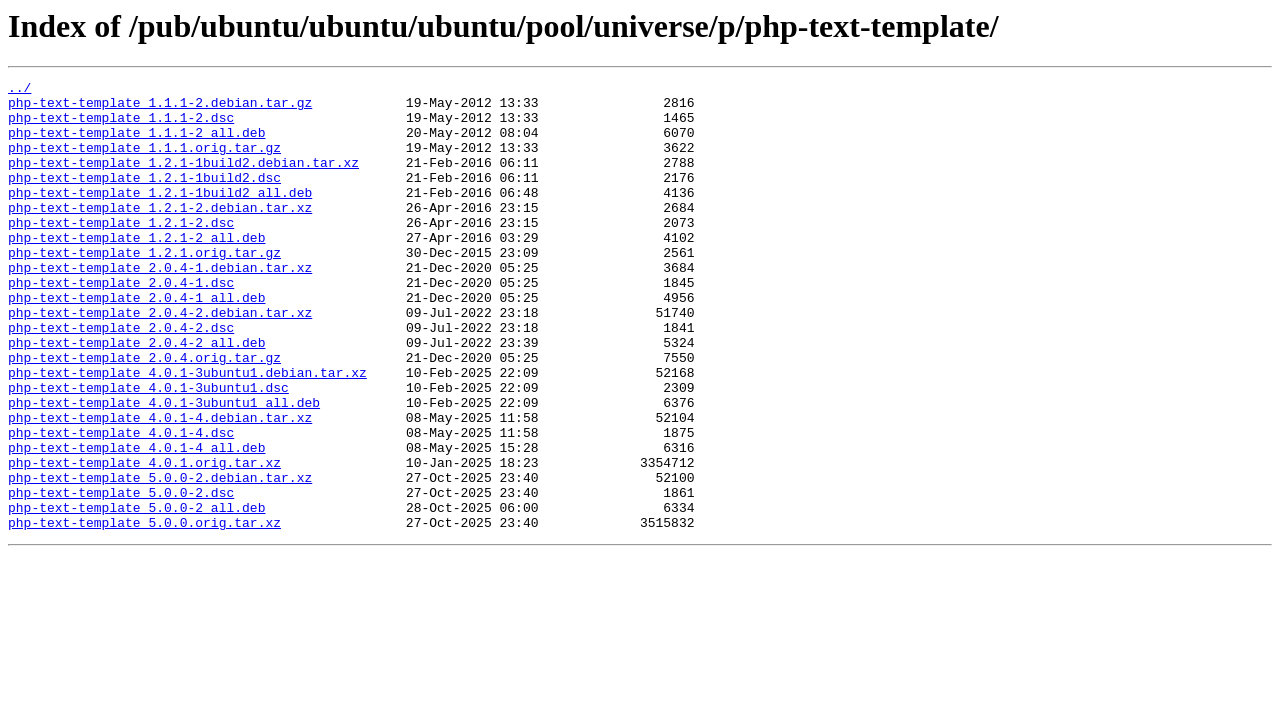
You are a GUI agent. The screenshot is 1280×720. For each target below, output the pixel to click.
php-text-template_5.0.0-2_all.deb (136, 594)
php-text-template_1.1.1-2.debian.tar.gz (160, 108)
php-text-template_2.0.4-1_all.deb (136, 342)
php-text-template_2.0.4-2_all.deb (136, 396)
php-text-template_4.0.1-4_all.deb (136, 522)
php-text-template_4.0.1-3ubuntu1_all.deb (164, 468)
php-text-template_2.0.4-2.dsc (121, 378)
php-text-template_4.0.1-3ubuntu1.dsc (148, 450)
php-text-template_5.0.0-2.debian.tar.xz (160, 558)
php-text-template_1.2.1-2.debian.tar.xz (160, 234)
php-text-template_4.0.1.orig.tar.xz (144, 540)
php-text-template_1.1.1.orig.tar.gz (144, 162)
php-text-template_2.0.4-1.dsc (121, 324)
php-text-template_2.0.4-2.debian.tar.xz (160, 360)
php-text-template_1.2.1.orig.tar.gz (144, 288)
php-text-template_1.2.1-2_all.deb (136, 270)
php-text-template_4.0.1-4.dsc (121, 504)
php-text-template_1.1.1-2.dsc (121, 126)
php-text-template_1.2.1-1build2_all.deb (160, 216)
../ (19, 90)
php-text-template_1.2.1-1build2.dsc (144, 198)
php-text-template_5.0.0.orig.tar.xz (144, 612)
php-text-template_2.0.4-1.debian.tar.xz (160, 306)
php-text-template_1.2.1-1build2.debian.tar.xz (183, 180)
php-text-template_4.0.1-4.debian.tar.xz (160, 486)
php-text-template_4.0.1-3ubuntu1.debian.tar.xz (187, 432)
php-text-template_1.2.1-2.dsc (121, 252)
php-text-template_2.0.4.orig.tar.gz (144, 414)
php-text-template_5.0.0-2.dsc (121, 576)
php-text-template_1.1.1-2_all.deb (136, 144)
